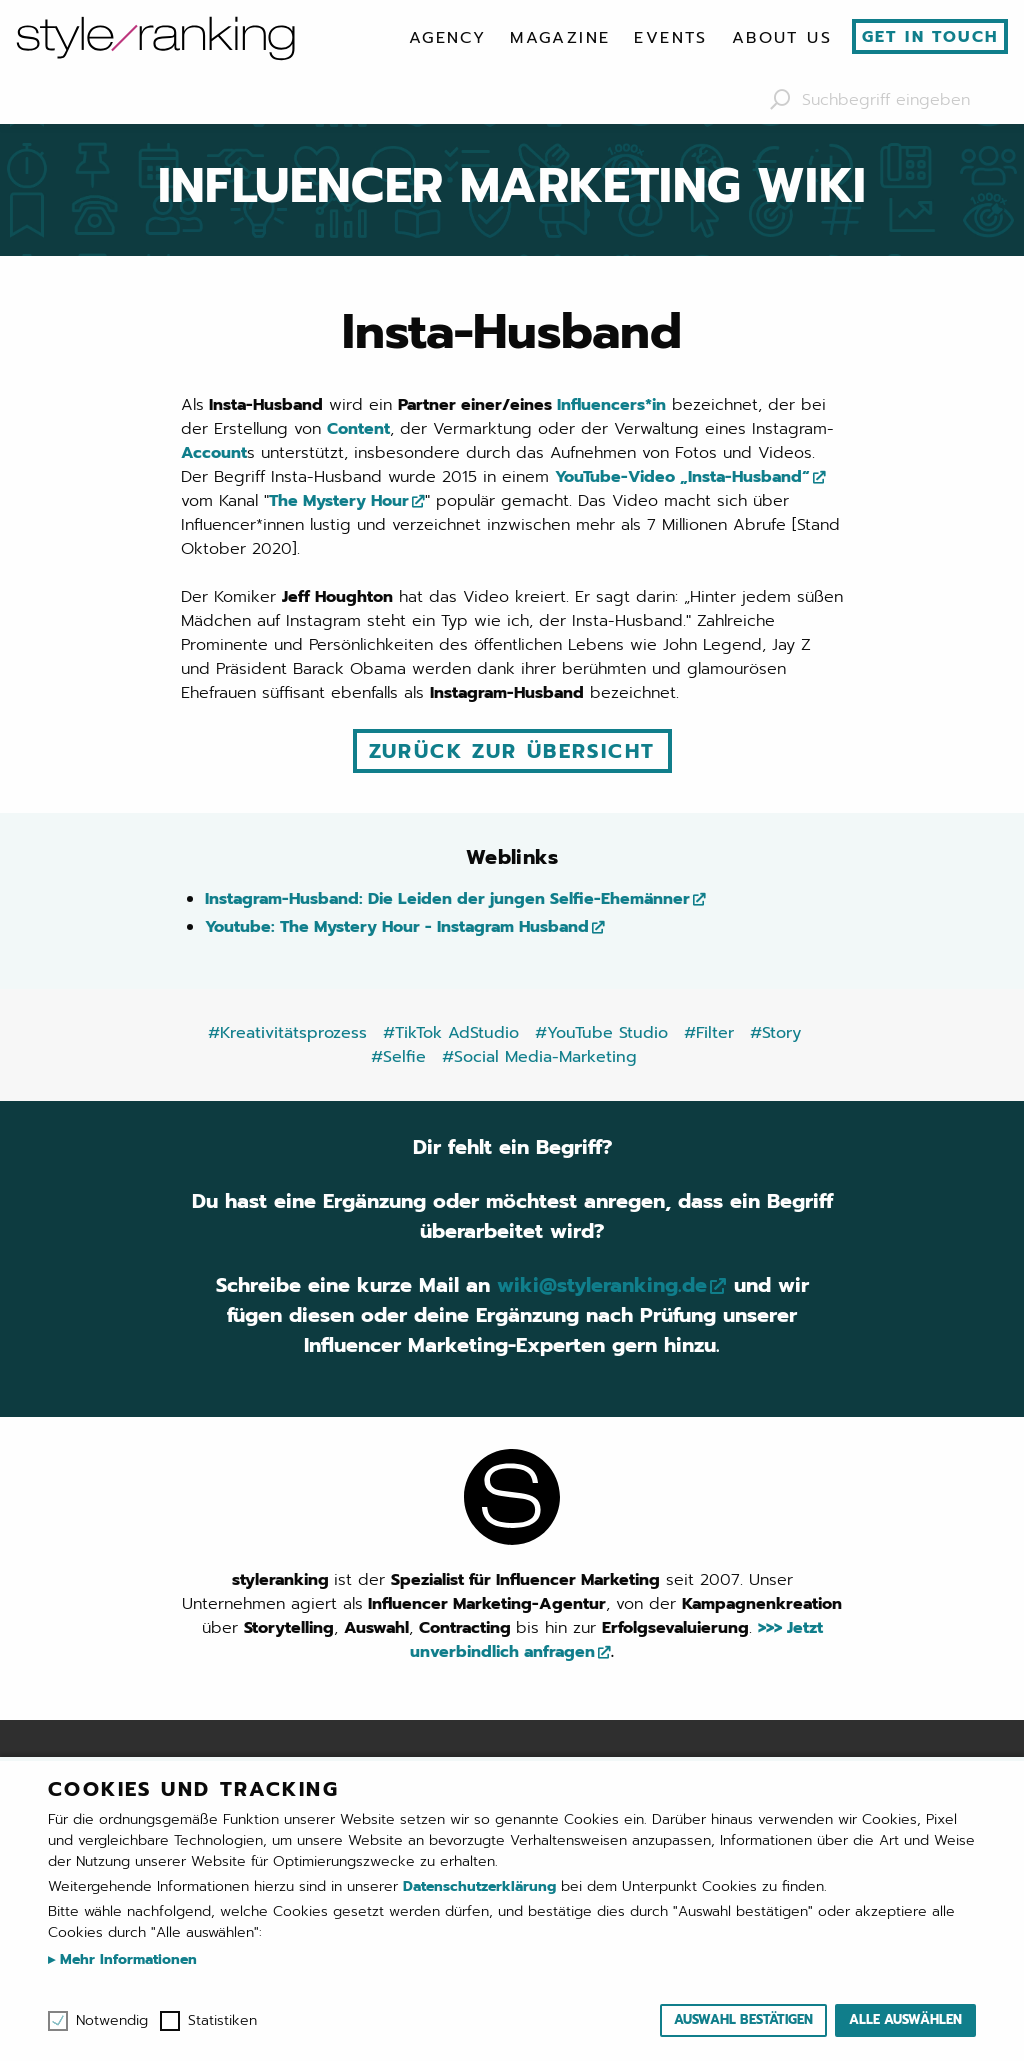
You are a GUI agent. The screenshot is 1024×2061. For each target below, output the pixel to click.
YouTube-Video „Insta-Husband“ (682, 477)
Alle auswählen (905, 2019)
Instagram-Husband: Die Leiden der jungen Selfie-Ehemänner (447, 899)
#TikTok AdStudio (451, 1033)
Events (670, 38)
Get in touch (930, 37)
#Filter (709, 1033)
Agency (447, 38)
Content (358, 429)
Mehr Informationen (126, 1959)
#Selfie (398, 1057)
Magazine (560, 38)
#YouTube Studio (601, 1033)
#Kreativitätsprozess (287, 1033)
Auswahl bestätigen (743, 2019)
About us (782, 38)
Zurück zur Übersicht (512, 751)
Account (214, 453)
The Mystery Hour (339, 501)
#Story (775, 1033)
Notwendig (112, 2021)
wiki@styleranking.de (601, 1286)
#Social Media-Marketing (539, 1057)
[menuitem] (447, 38)
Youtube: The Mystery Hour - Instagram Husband (397, 927)
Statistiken (222, 2021)
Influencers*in (611, 405)
